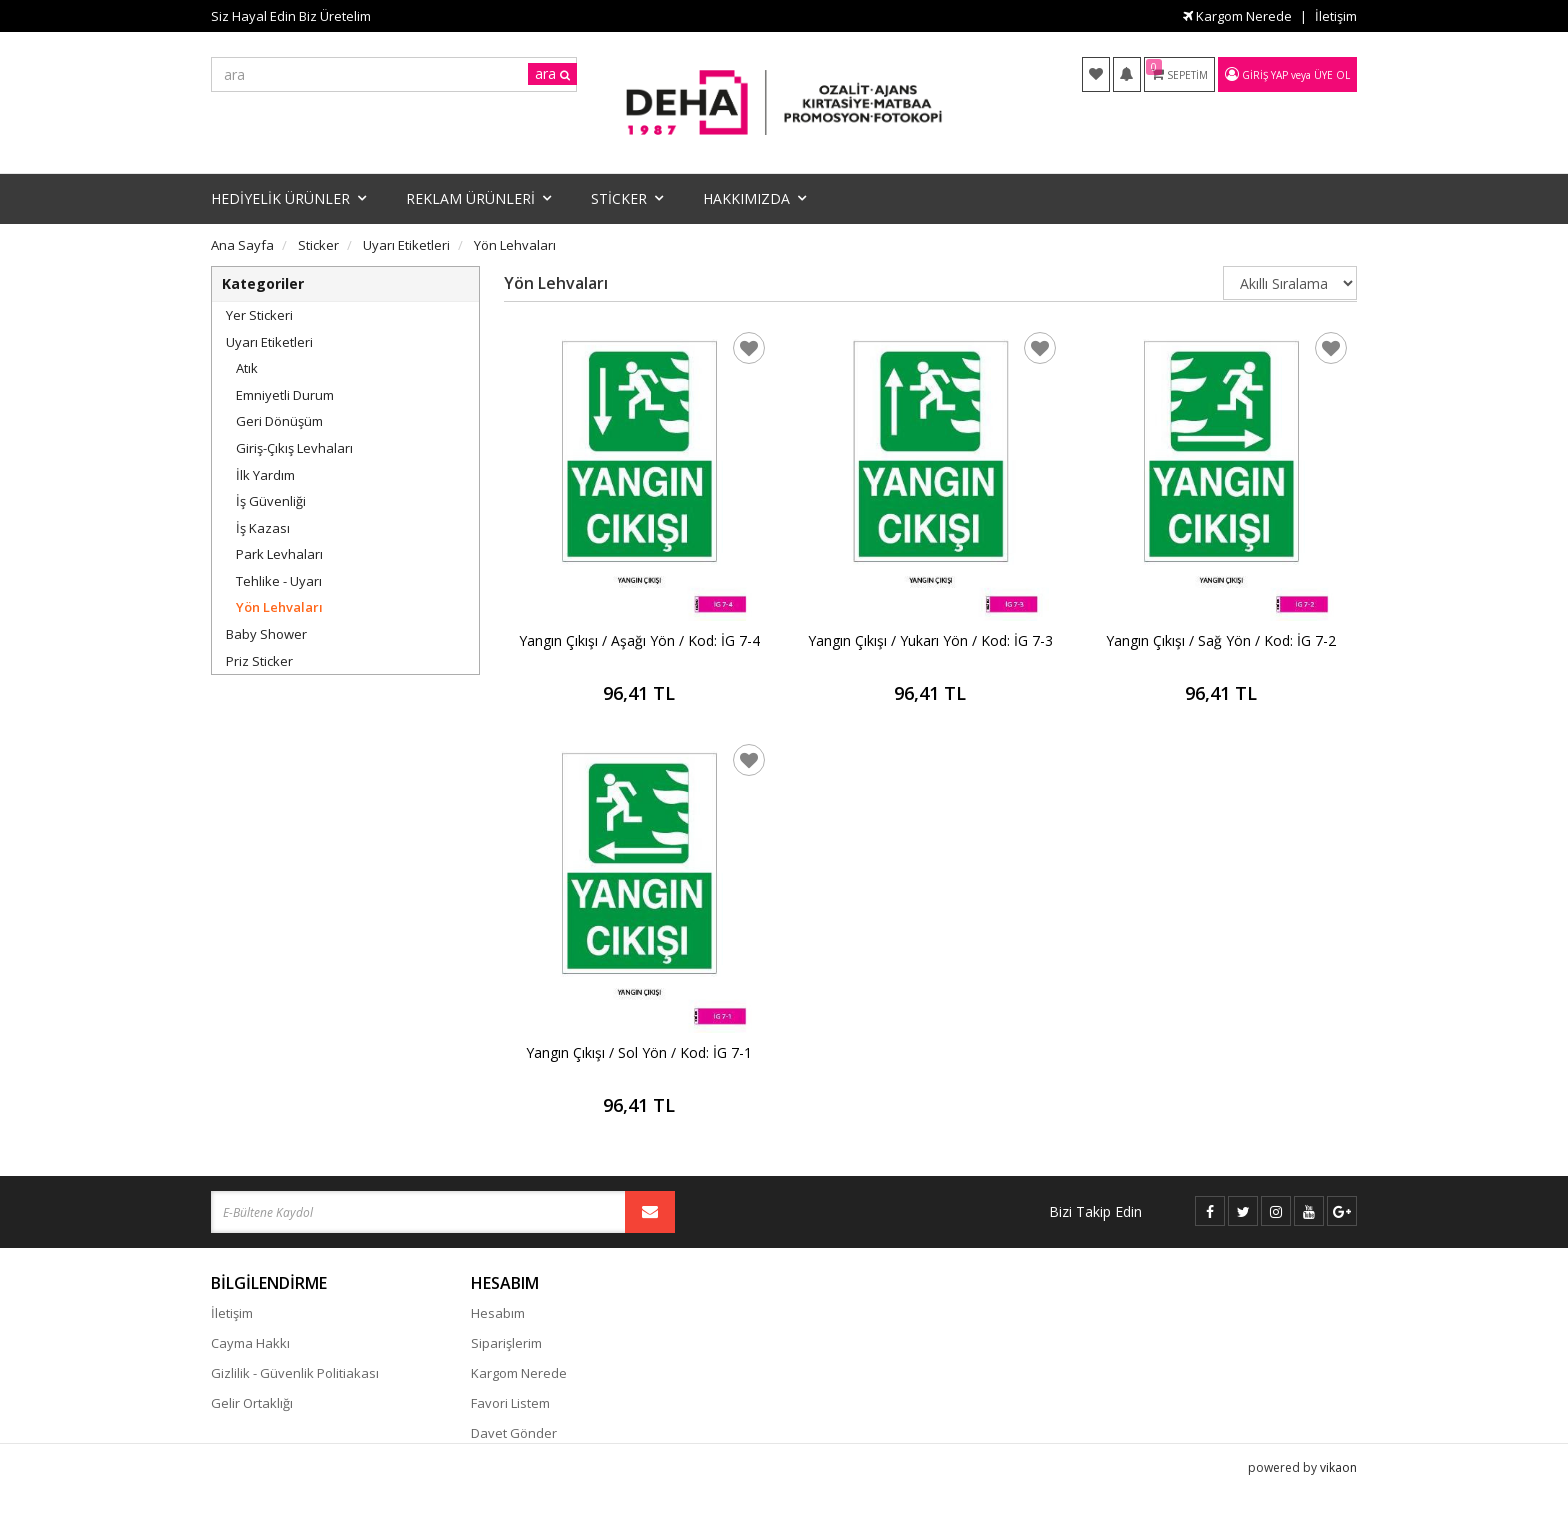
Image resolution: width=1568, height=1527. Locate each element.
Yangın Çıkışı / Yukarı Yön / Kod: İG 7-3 (930, 640)
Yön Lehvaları (279, 607)
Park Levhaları (279, 554)
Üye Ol (1332, 75)
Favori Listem (510, 1403)
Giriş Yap (1265, 75)
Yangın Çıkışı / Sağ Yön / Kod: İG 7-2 (1221, 640)
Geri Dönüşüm (279, 421)
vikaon (1338, 1492)
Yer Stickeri (259, 315)
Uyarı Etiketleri (269, 342)
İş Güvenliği (271, 501)
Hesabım (498, 1313)
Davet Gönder (514, 1433)
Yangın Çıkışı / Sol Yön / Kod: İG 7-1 (639, 1052)
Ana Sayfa (242, 245)
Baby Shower (266, 634)
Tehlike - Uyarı (279, 581)
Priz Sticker (259, 661)
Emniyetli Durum (285, 395)
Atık (247, 368)
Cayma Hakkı (250, 1343)
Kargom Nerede (1237, 16)
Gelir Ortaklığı (252, 1403)
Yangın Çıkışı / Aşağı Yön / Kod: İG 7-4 (639, 640)
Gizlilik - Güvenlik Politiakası (295, 1373)
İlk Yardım (265, 475)
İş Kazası (263, 528)
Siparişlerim (506, 1343)
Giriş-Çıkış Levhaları (294, 448)
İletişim (1336, 16)
